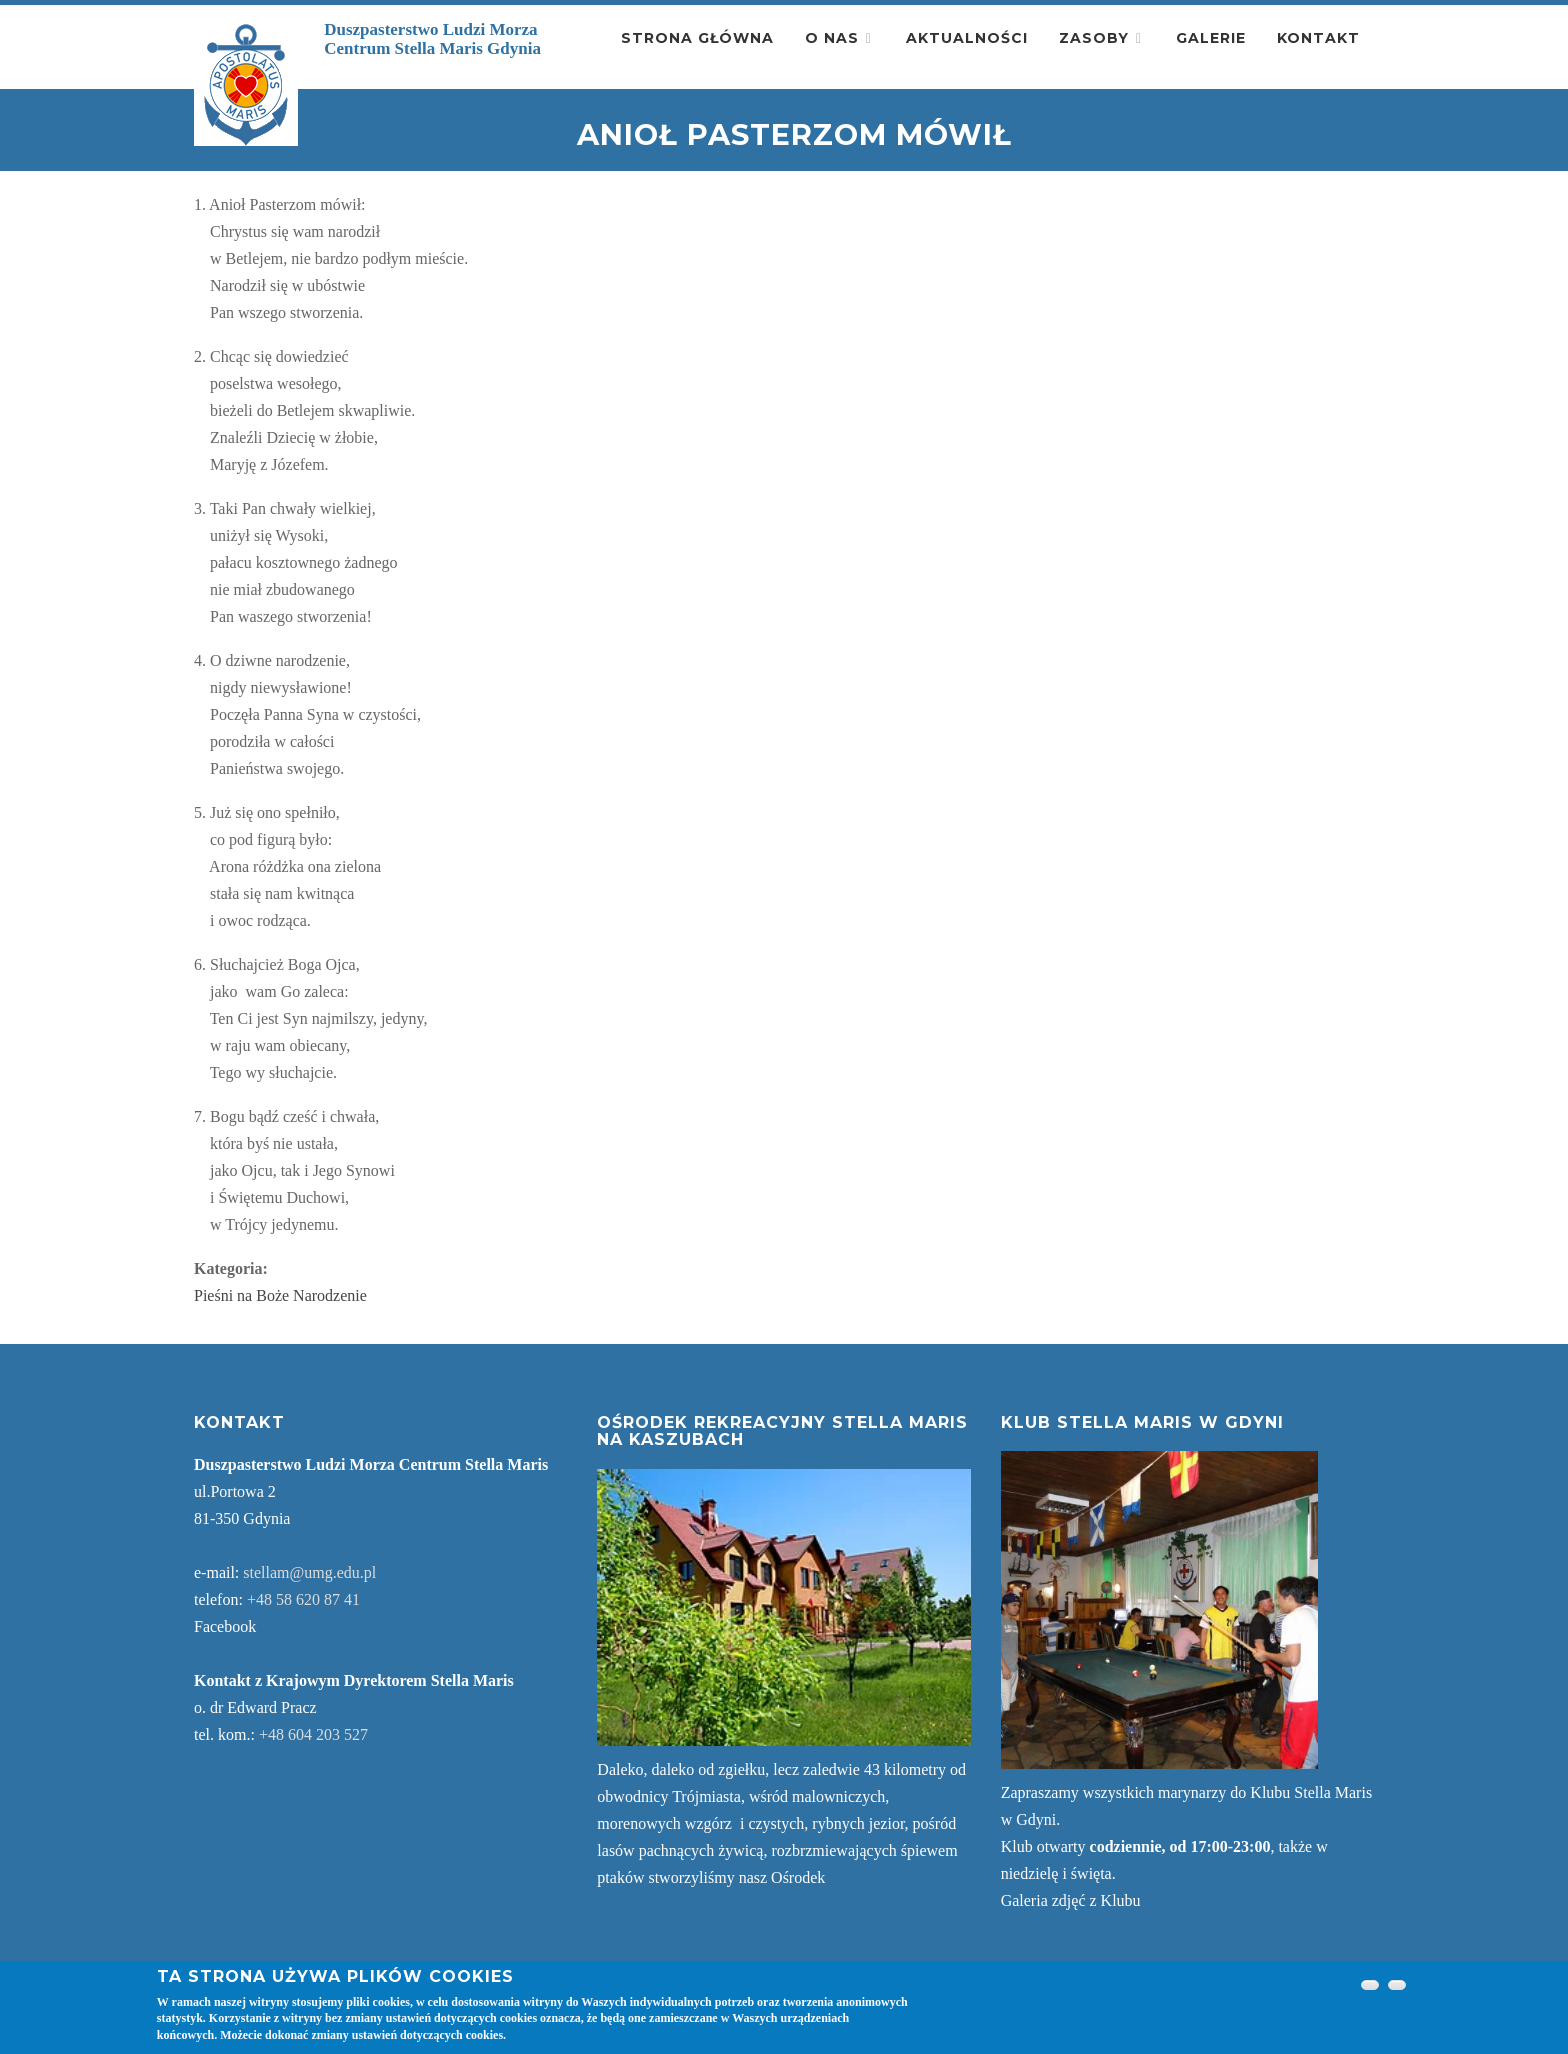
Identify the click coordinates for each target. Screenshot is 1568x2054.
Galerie (1211, 38)
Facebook (225, 1626)
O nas (832, 38)
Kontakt (1318, 38)
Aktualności (967, 38)
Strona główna (697, 38)
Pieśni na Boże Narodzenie (280, 1295)
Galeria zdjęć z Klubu (1071, 1900)
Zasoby (1094, 38)
